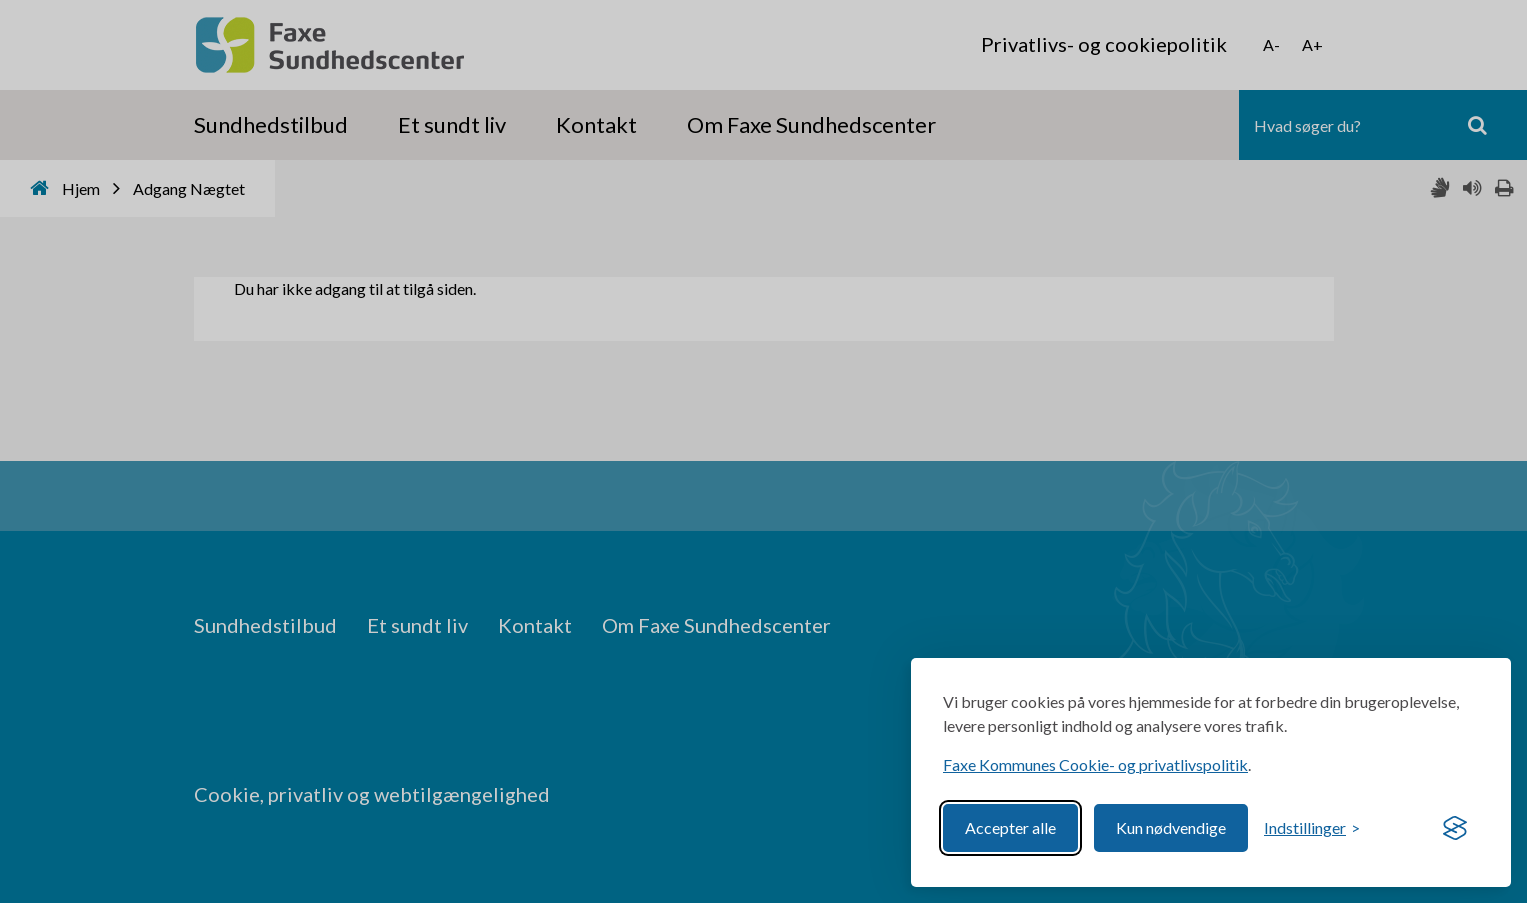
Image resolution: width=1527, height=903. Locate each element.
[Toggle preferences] (1312, 828)
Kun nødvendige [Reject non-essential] (1171, 827)
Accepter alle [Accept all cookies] (1010, 827)
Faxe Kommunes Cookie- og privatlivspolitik (1095, 764)
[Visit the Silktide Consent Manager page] (1455, 828)
